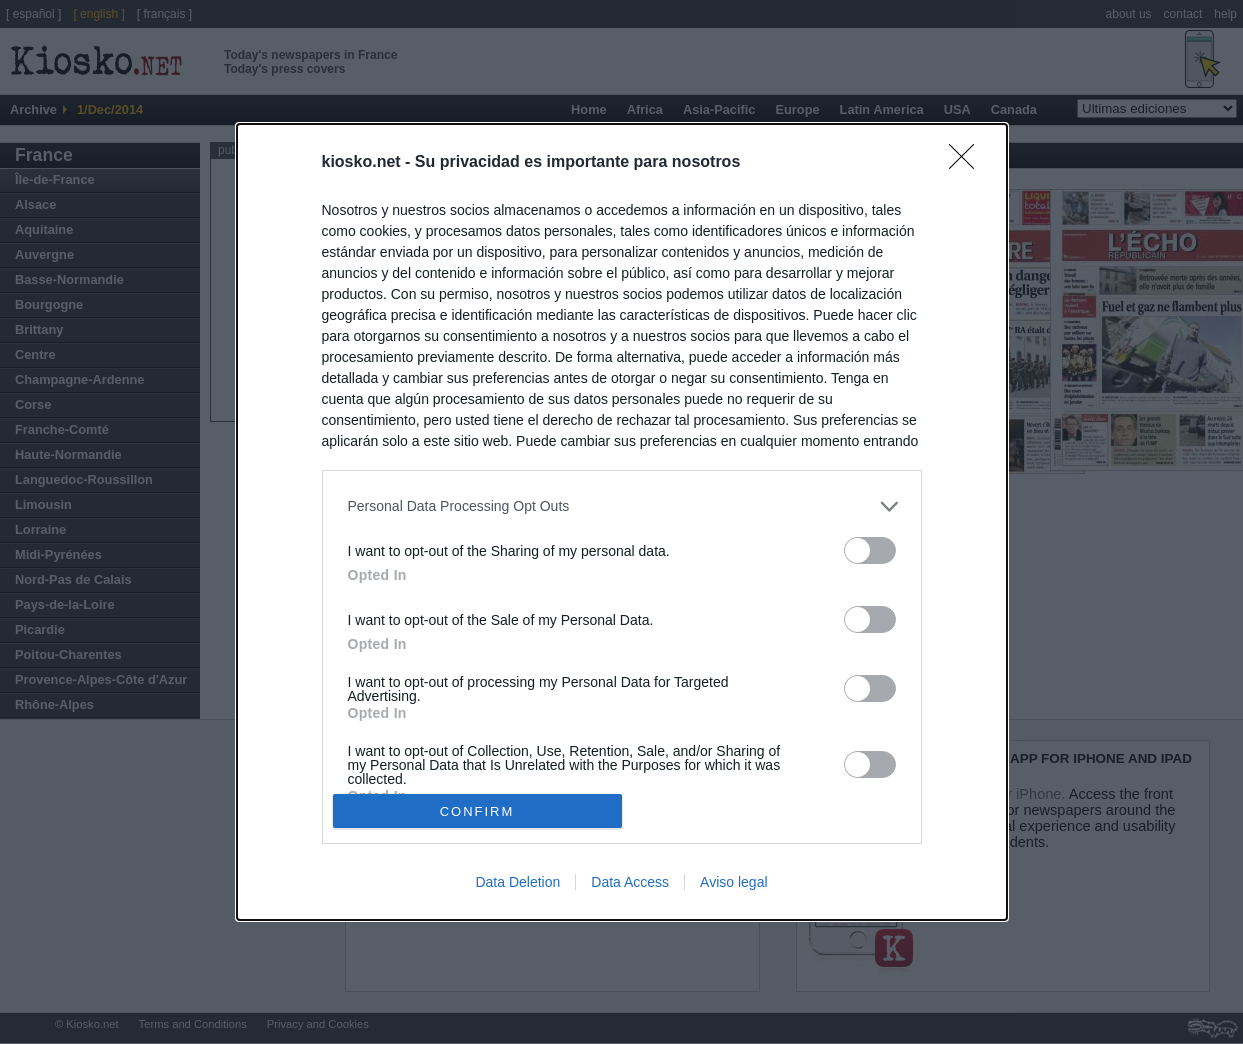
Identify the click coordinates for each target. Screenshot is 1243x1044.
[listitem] (622, 506)
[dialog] (622, 522)
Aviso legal (733, 882)
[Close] (968, 163)
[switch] (870, 550)
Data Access (630, 882)
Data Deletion (517, 882)
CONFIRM (477, 810)
